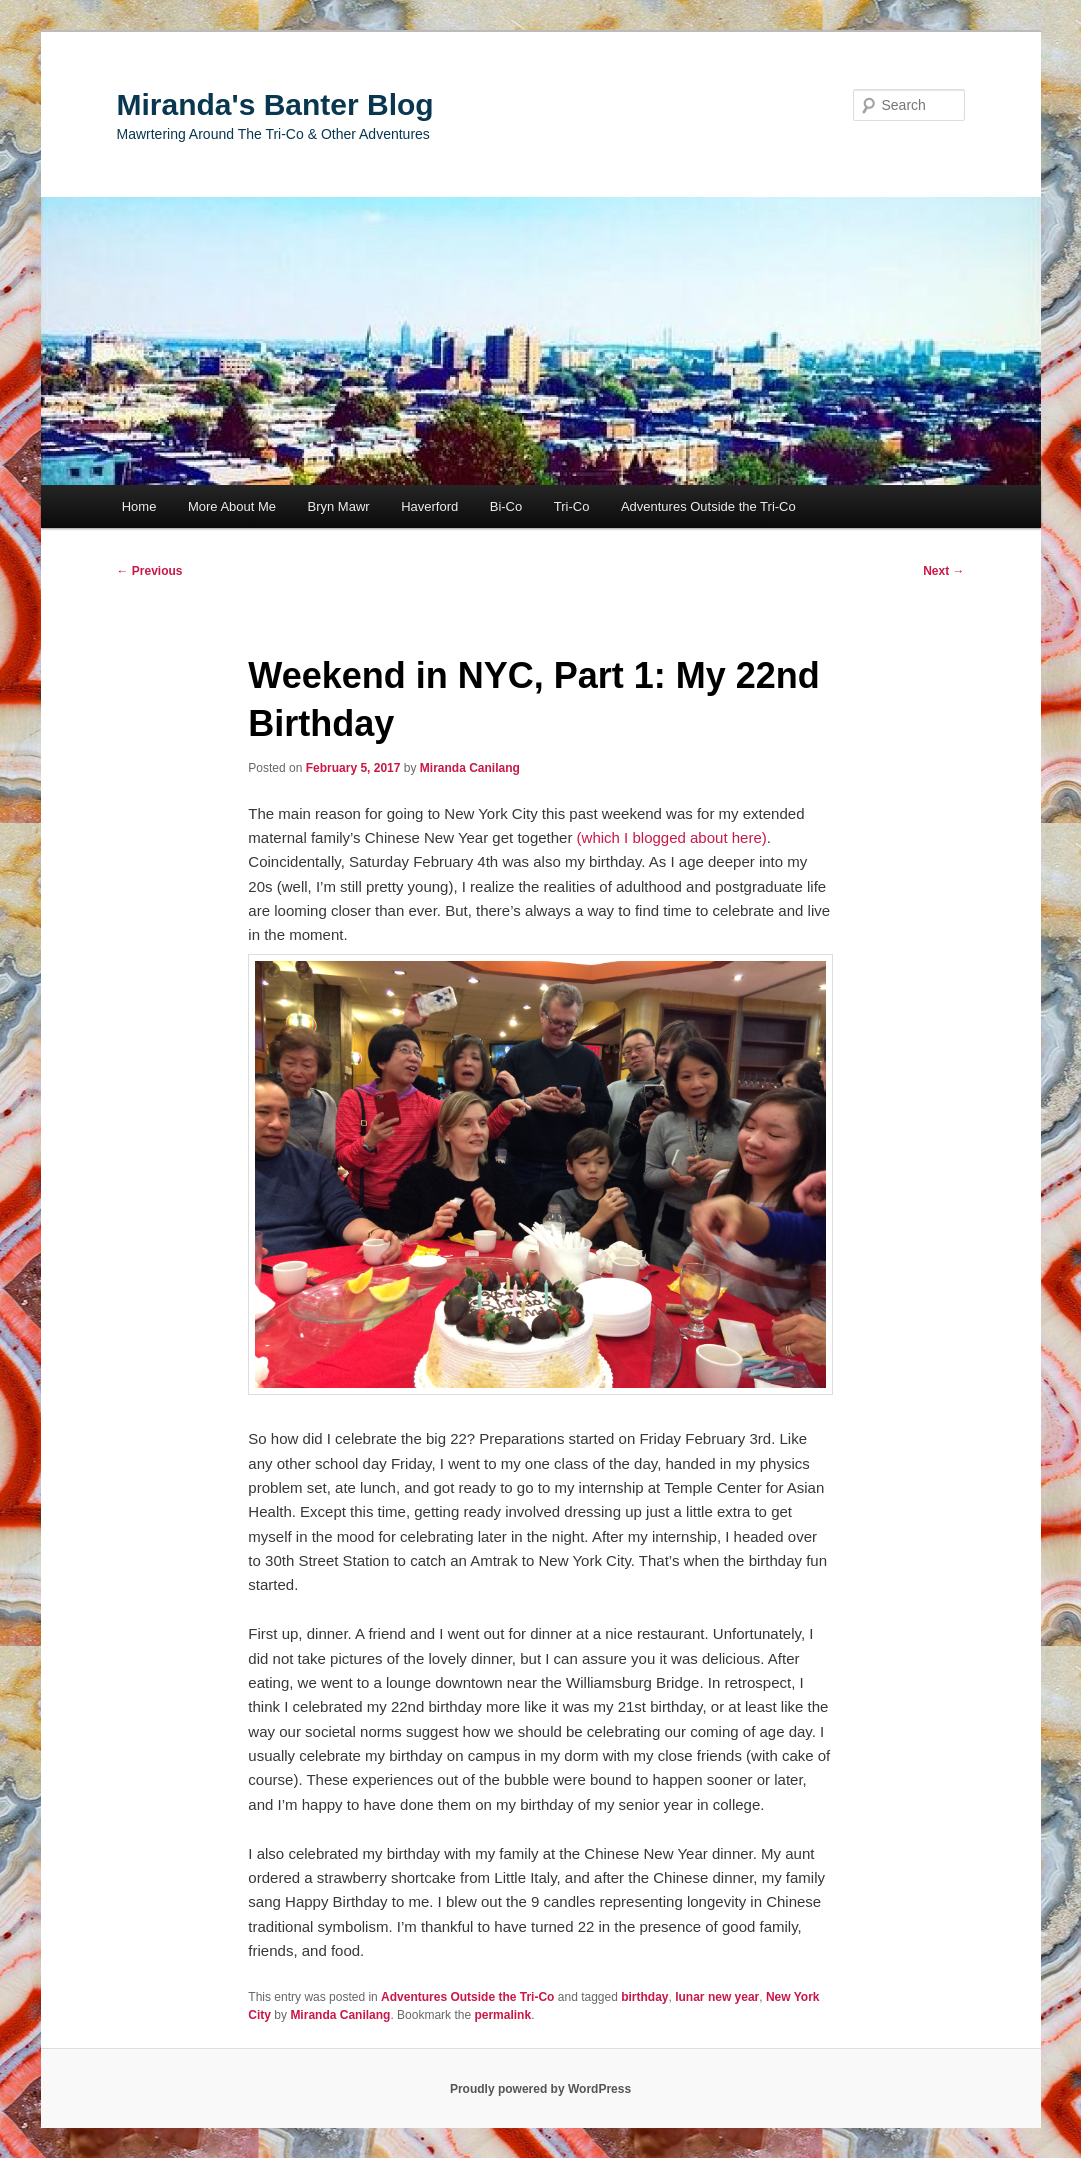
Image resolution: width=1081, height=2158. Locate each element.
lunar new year (717, 1997)
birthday (644, 1997)
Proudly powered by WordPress (540, 2089)
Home (139, 506)
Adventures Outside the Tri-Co (708, 506)
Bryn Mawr (339, 506)
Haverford (429, 506)
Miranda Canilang (470, 768)
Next (943, 571)
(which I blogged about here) (672, 837)
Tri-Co (572, 506)
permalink (502, 2015)
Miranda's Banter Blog (275, 104)
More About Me (232, 506)
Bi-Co (506, 506)
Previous (150, 571)
